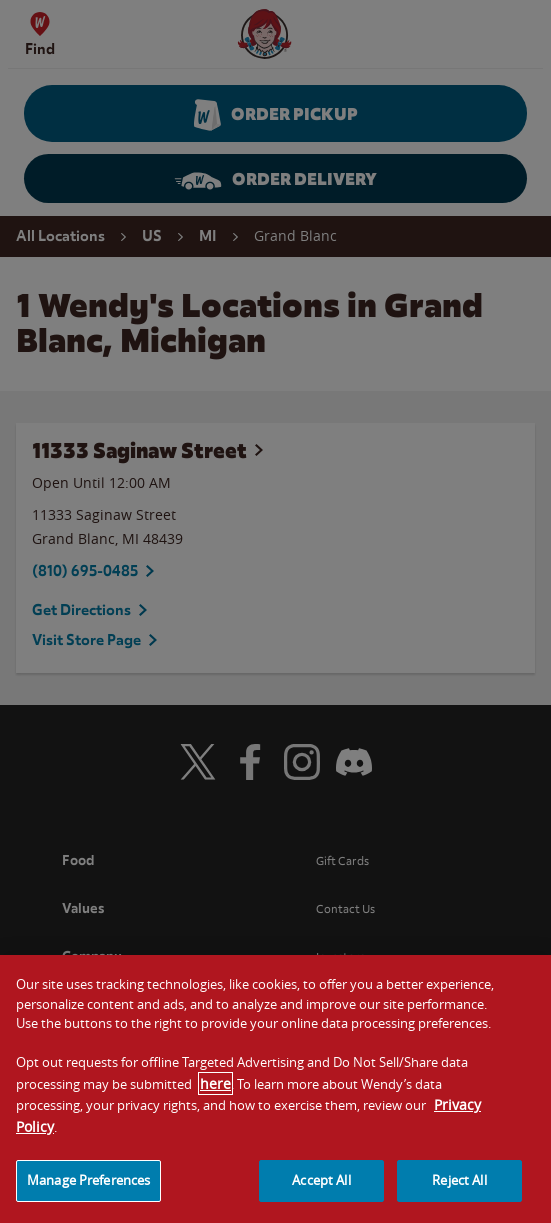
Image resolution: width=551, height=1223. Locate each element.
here (215, 1147)
